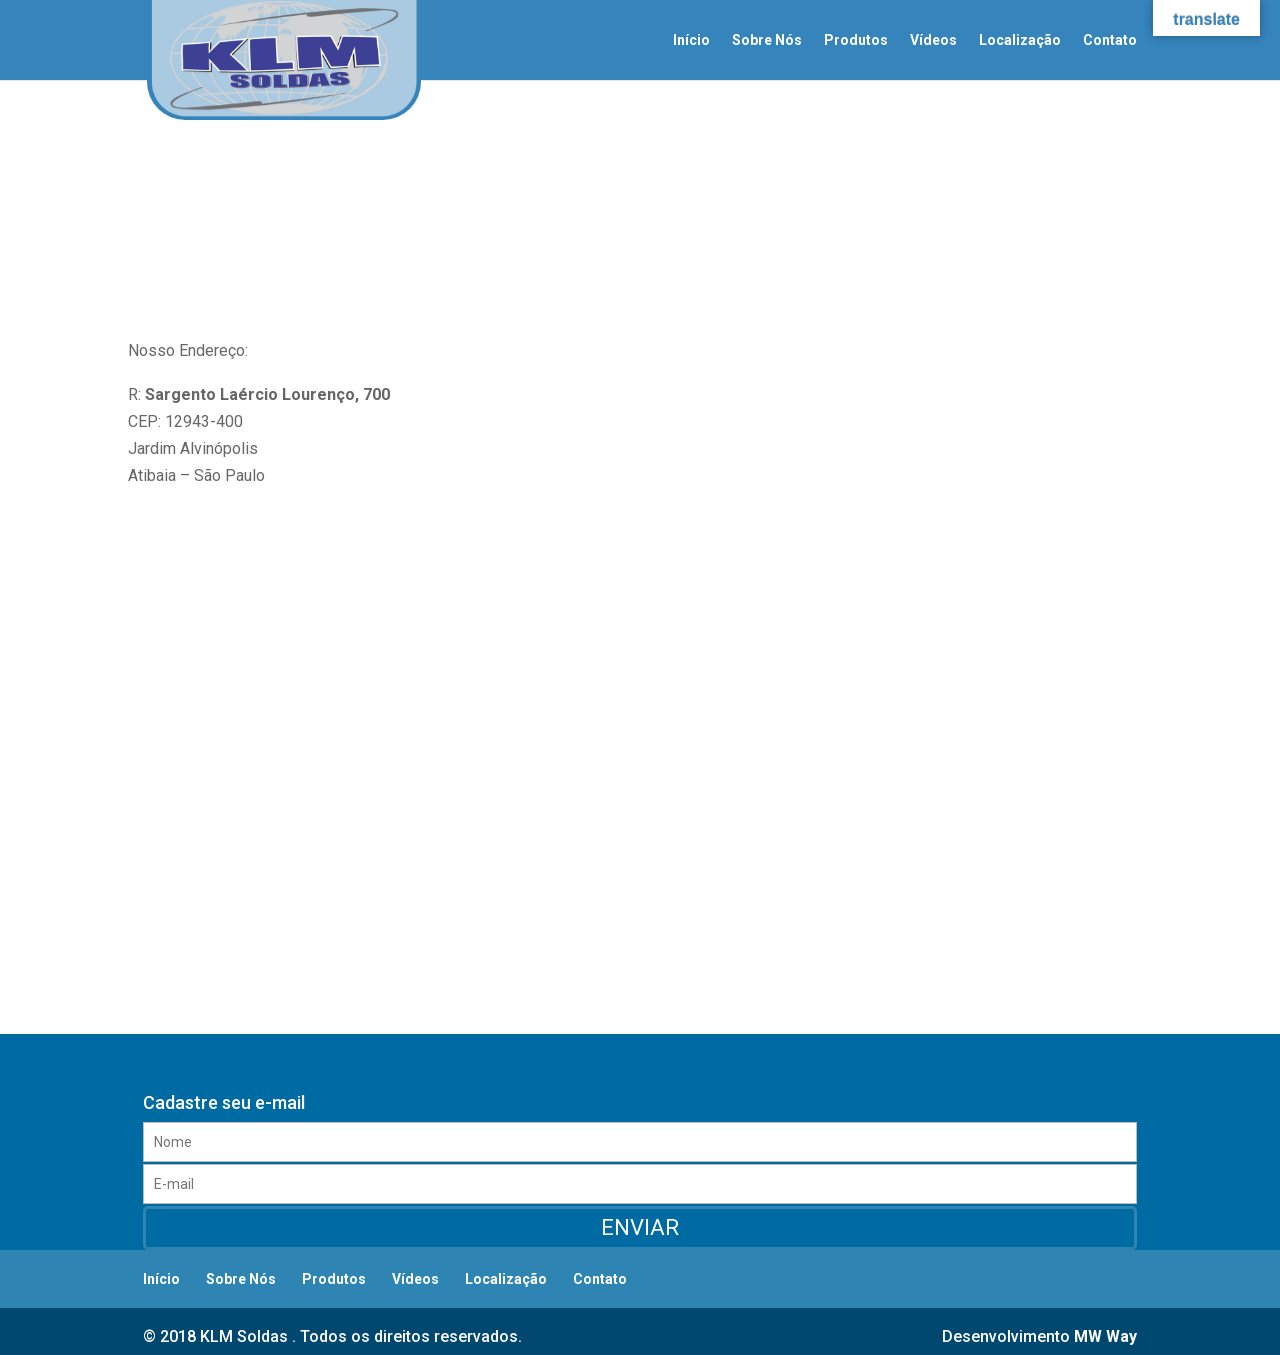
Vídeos (933, 40)
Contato (1110, 40)
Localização (1020, 40)
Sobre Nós (767, 40)
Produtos (856, 40)
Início (691, 40)
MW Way (1105, 1336)
